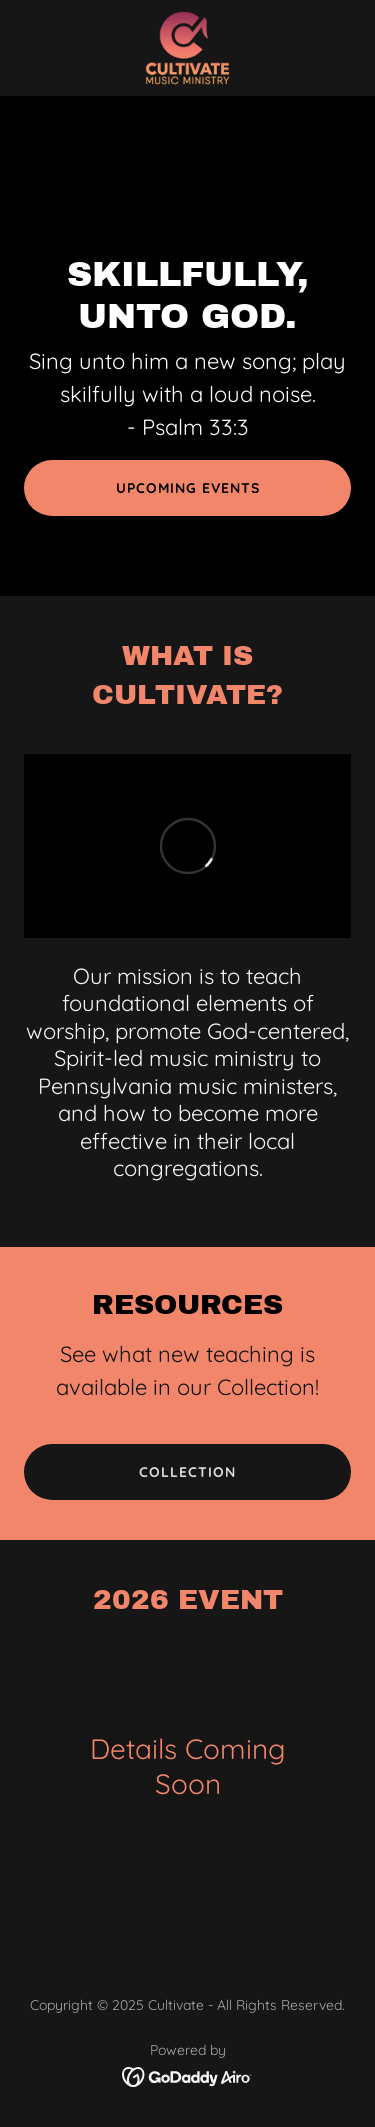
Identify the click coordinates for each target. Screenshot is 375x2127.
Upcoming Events (188, 488)
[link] (188, 48)
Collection (187, 1472)
